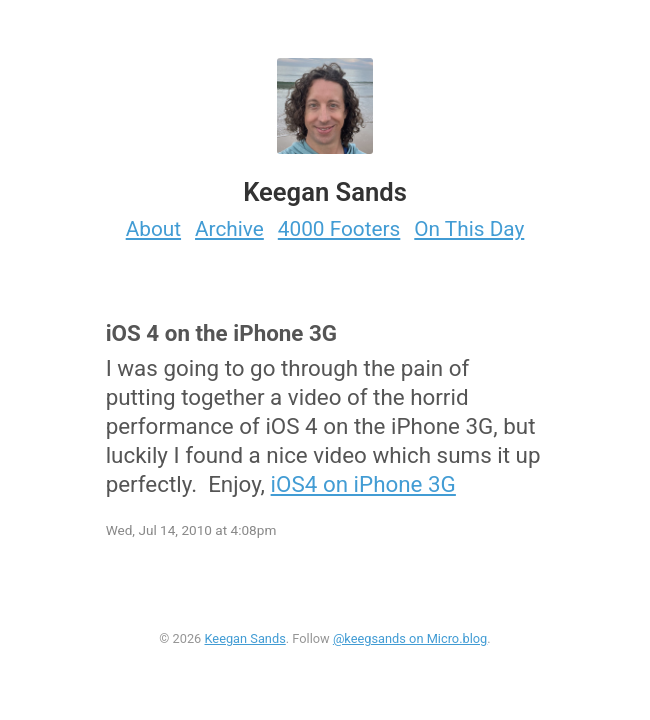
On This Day (469, 229)
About (153, 229)
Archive (229, 229)
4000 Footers (339, 229)
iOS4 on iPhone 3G (363, 484)
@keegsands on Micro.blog (410, 638)
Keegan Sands (244, 638)
